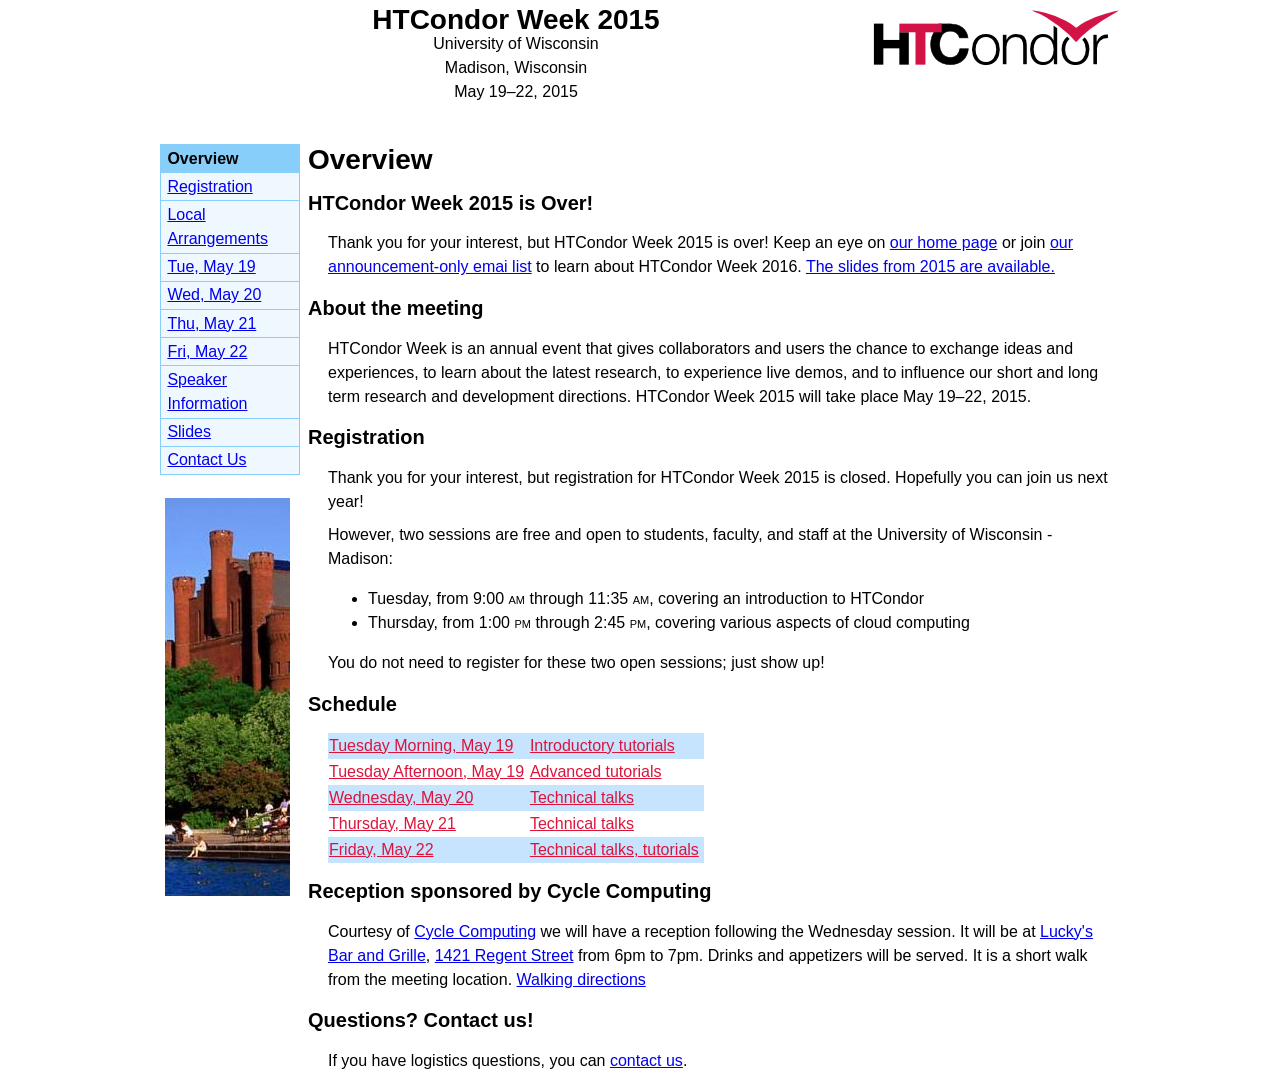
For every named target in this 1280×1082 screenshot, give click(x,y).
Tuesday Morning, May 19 (421, 745)
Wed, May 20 (214, 294)
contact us (646, 1060)
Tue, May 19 (211, 266)
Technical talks (582, 797)
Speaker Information (207, 391)
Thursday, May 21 (392, 823)
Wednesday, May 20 (401, 797)
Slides (189, 431)
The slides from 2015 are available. (930, 266)
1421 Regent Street (504, 955)
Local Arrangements (217, 226)
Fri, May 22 (207, 351)
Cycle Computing (475, 931)
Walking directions (581, 979)
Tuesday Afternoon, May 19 (426, 771)
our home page (944, 242)
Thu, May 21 (211, 323)
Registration (209, 186)
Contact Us (206, 459)
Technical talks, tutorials (614, 849)
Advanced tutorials (596, 771)
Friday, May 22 (381, 849)
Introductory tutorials (602, 745)
